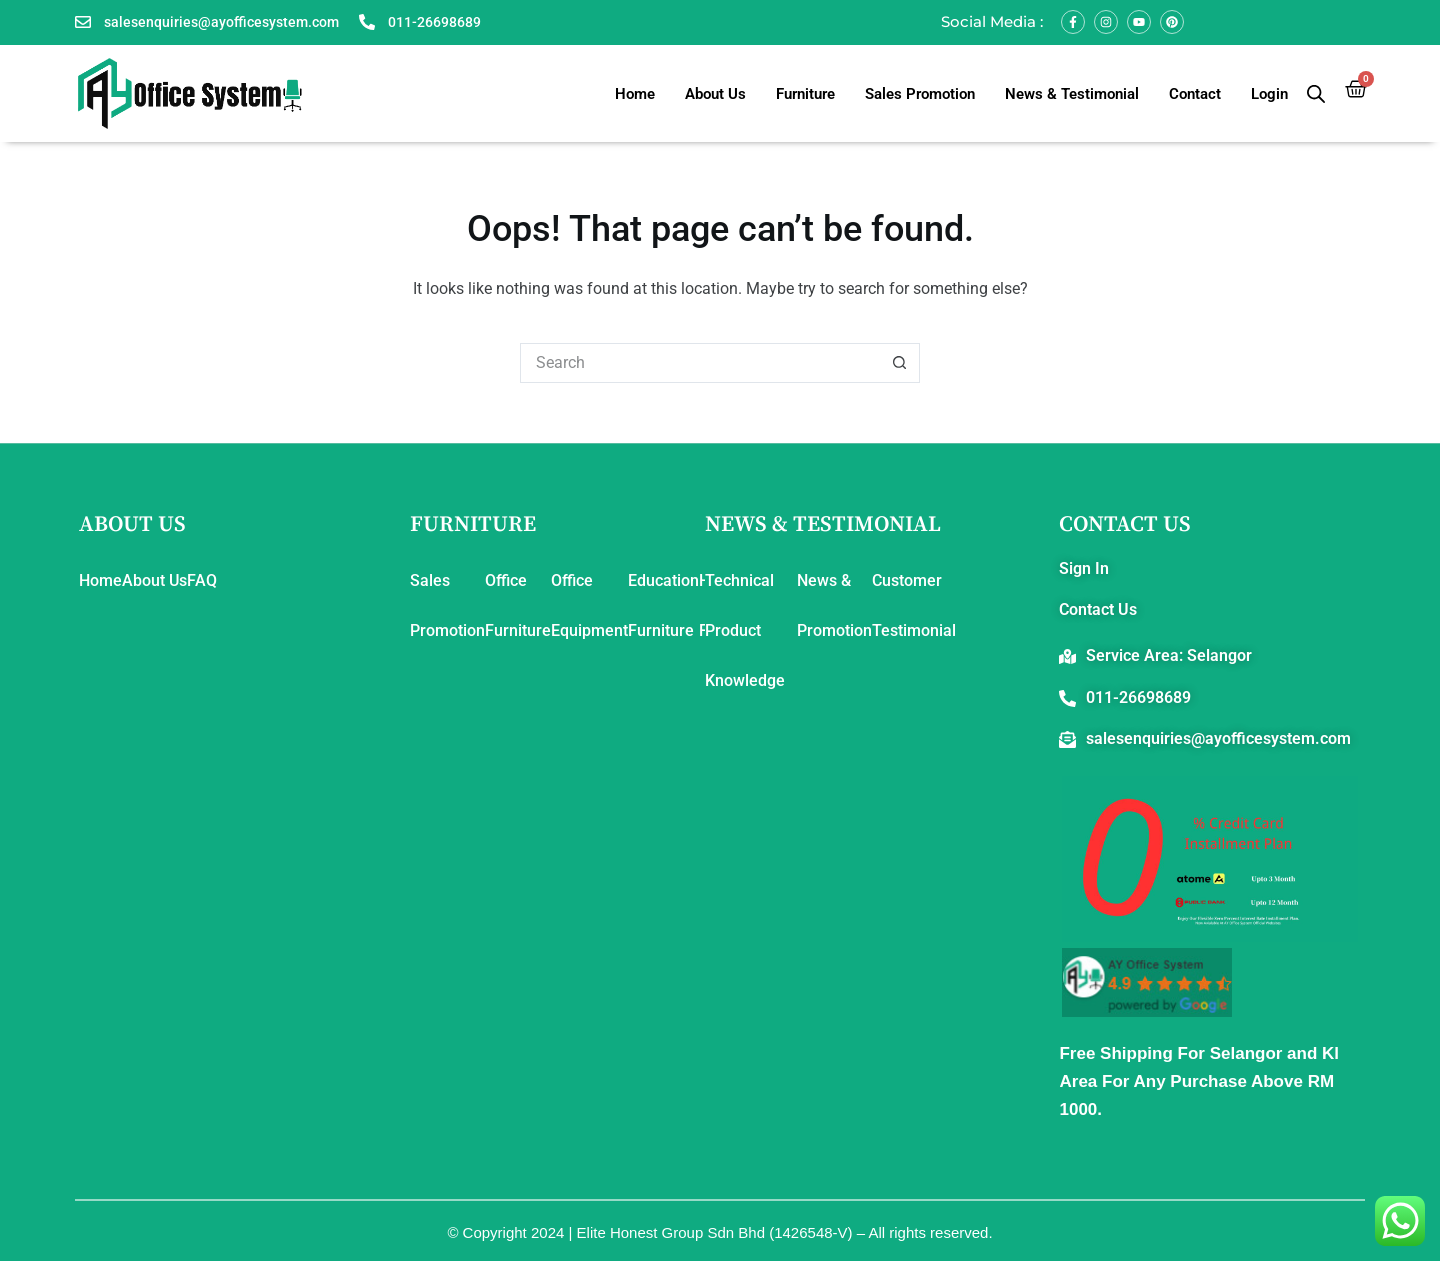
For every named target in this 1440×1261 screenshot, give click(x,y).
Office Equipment (589, 605)
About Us (715, 94)
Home (635, 94)
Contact (1195, 94)
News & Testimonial (1072, 94)
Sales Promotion (920, 94)
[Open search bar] (1316, 94)
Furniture (805, 94)
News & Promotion (834, 605)
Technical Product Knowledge (745, 630)
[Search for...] (700, 363)
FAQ (202, 580)
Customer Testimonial (914, 605)
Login (1269, 94)
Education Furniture (663, 605)
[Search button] (900, 363)
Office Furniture (518, 605)
